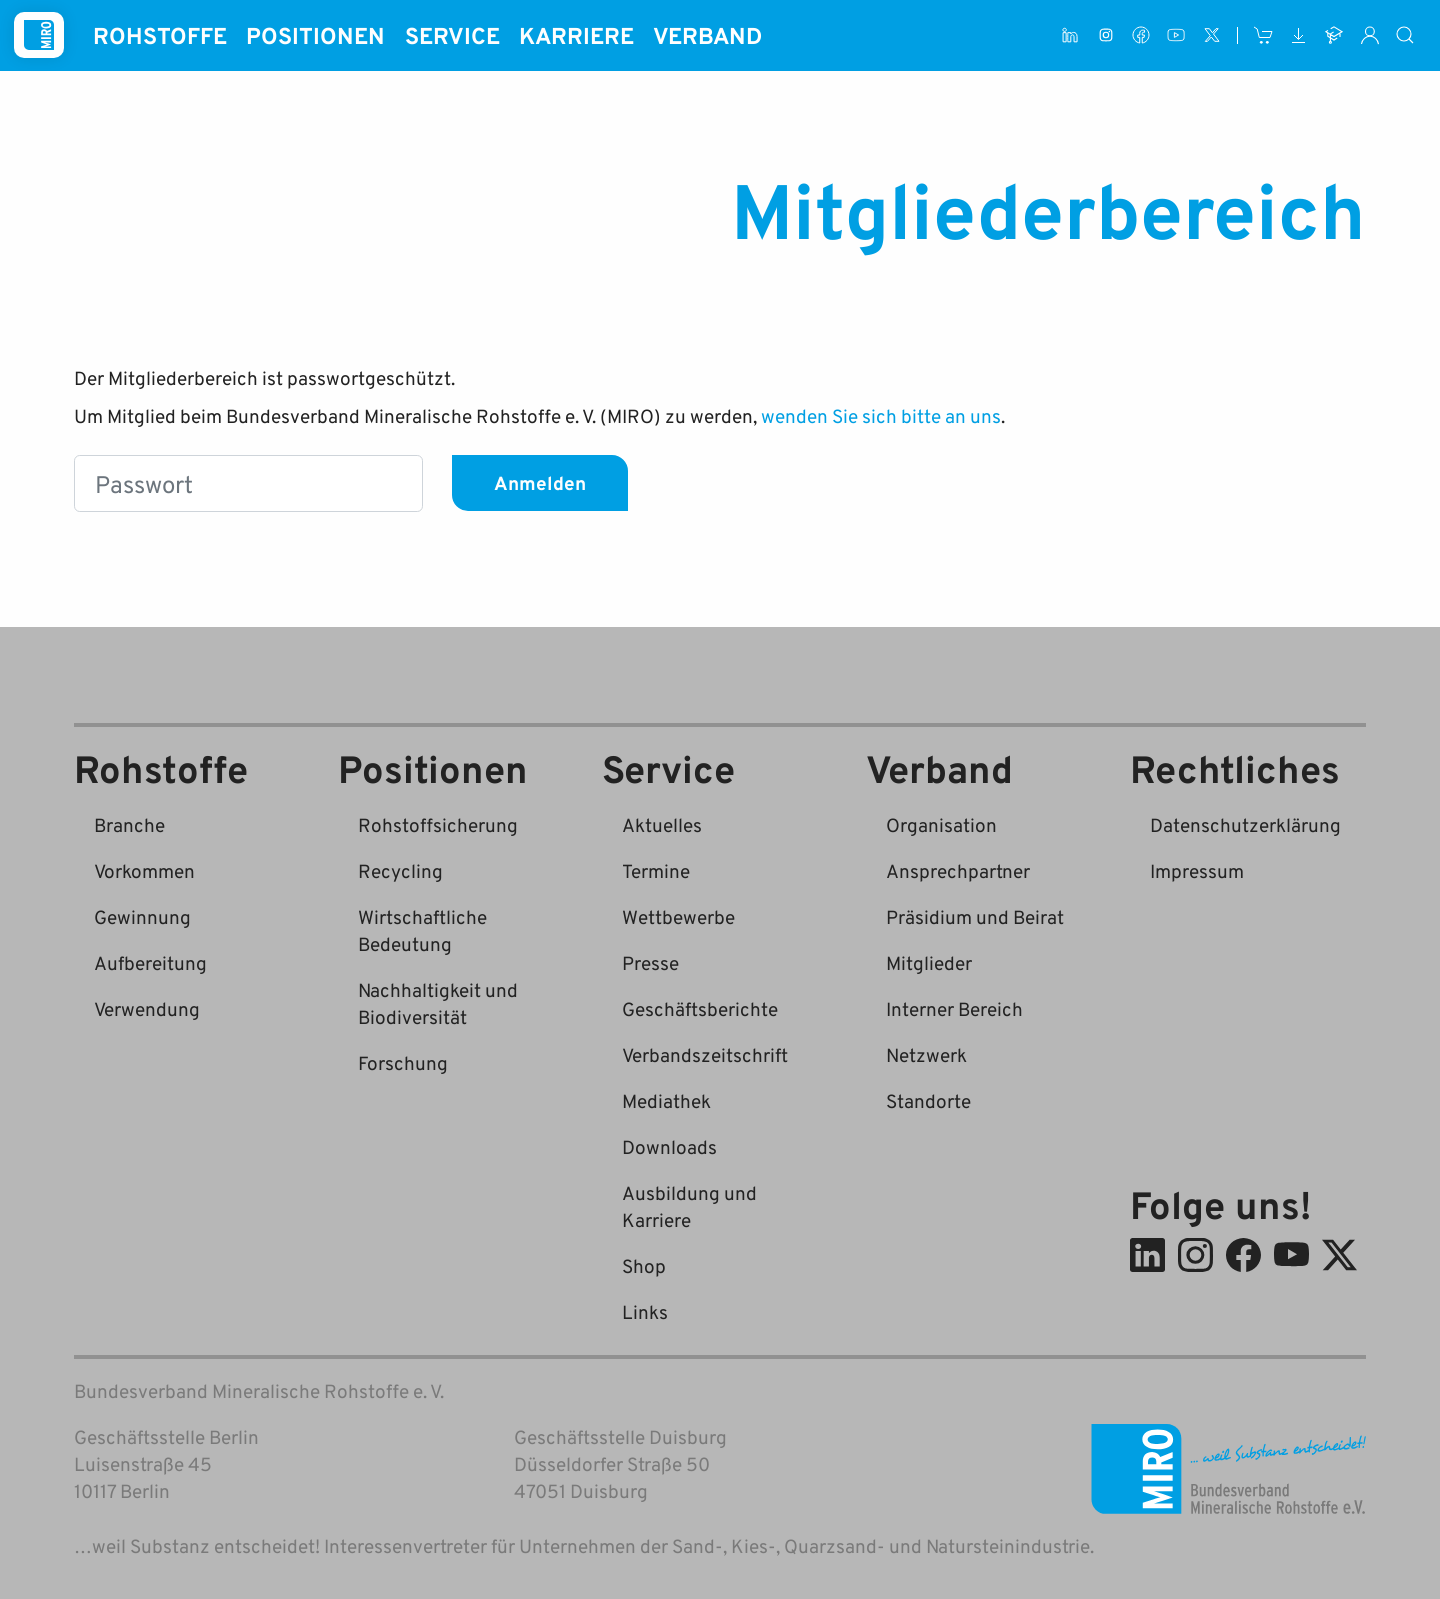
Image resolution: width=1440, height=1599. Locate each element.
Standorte (928, 1100)
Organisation (941, 824)
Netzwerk (926, 1054)
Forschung (403, 1062)
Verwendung (147, 1008)
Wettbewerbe (678, 916)
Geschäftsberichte (700, 1008)
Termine (656, 870)
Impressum (1197, 870)
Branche (129, 824)
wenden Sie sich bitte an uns (881, 415)
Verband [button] (707, 35)
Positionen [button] (315, 35)
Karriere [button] (576, 35)
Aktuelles (662, 824)
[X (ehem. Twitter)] (1211, 35)
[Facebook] (1140, 35)
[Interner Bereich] (1369, 35)
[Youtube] (1176, 35)
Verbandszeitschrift (705, 1054)
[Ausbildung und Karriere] (1334, 35)
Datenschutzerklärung (1245, 824)
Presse (650, 962)
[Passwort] (248, 483)
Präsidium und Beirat (975, 916)
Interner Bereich (954, 1008)
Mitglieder (929, 962)
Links (645, 1311)
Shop (644, 1265)
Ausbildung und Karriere (689, 1206)
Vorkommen (144, 870)
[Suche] (1406, 35)
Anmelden (540, 482)
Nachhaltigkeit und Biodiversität (438, 1003)
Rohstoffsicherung (438, 824)
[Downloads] (1298, 35)
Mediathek (666, 1100)
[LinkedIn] (1070, 35)
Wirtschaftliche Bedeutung (422, 930)
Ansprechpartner (958, 870)
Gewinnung (142, 916)
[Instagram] (1105, 35)
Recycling (400, 870)
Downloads (669, 1146)
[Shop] (1263, 35)
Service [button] (452, 35)
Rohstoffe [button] (160, 35)
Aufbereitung (150, 962)
